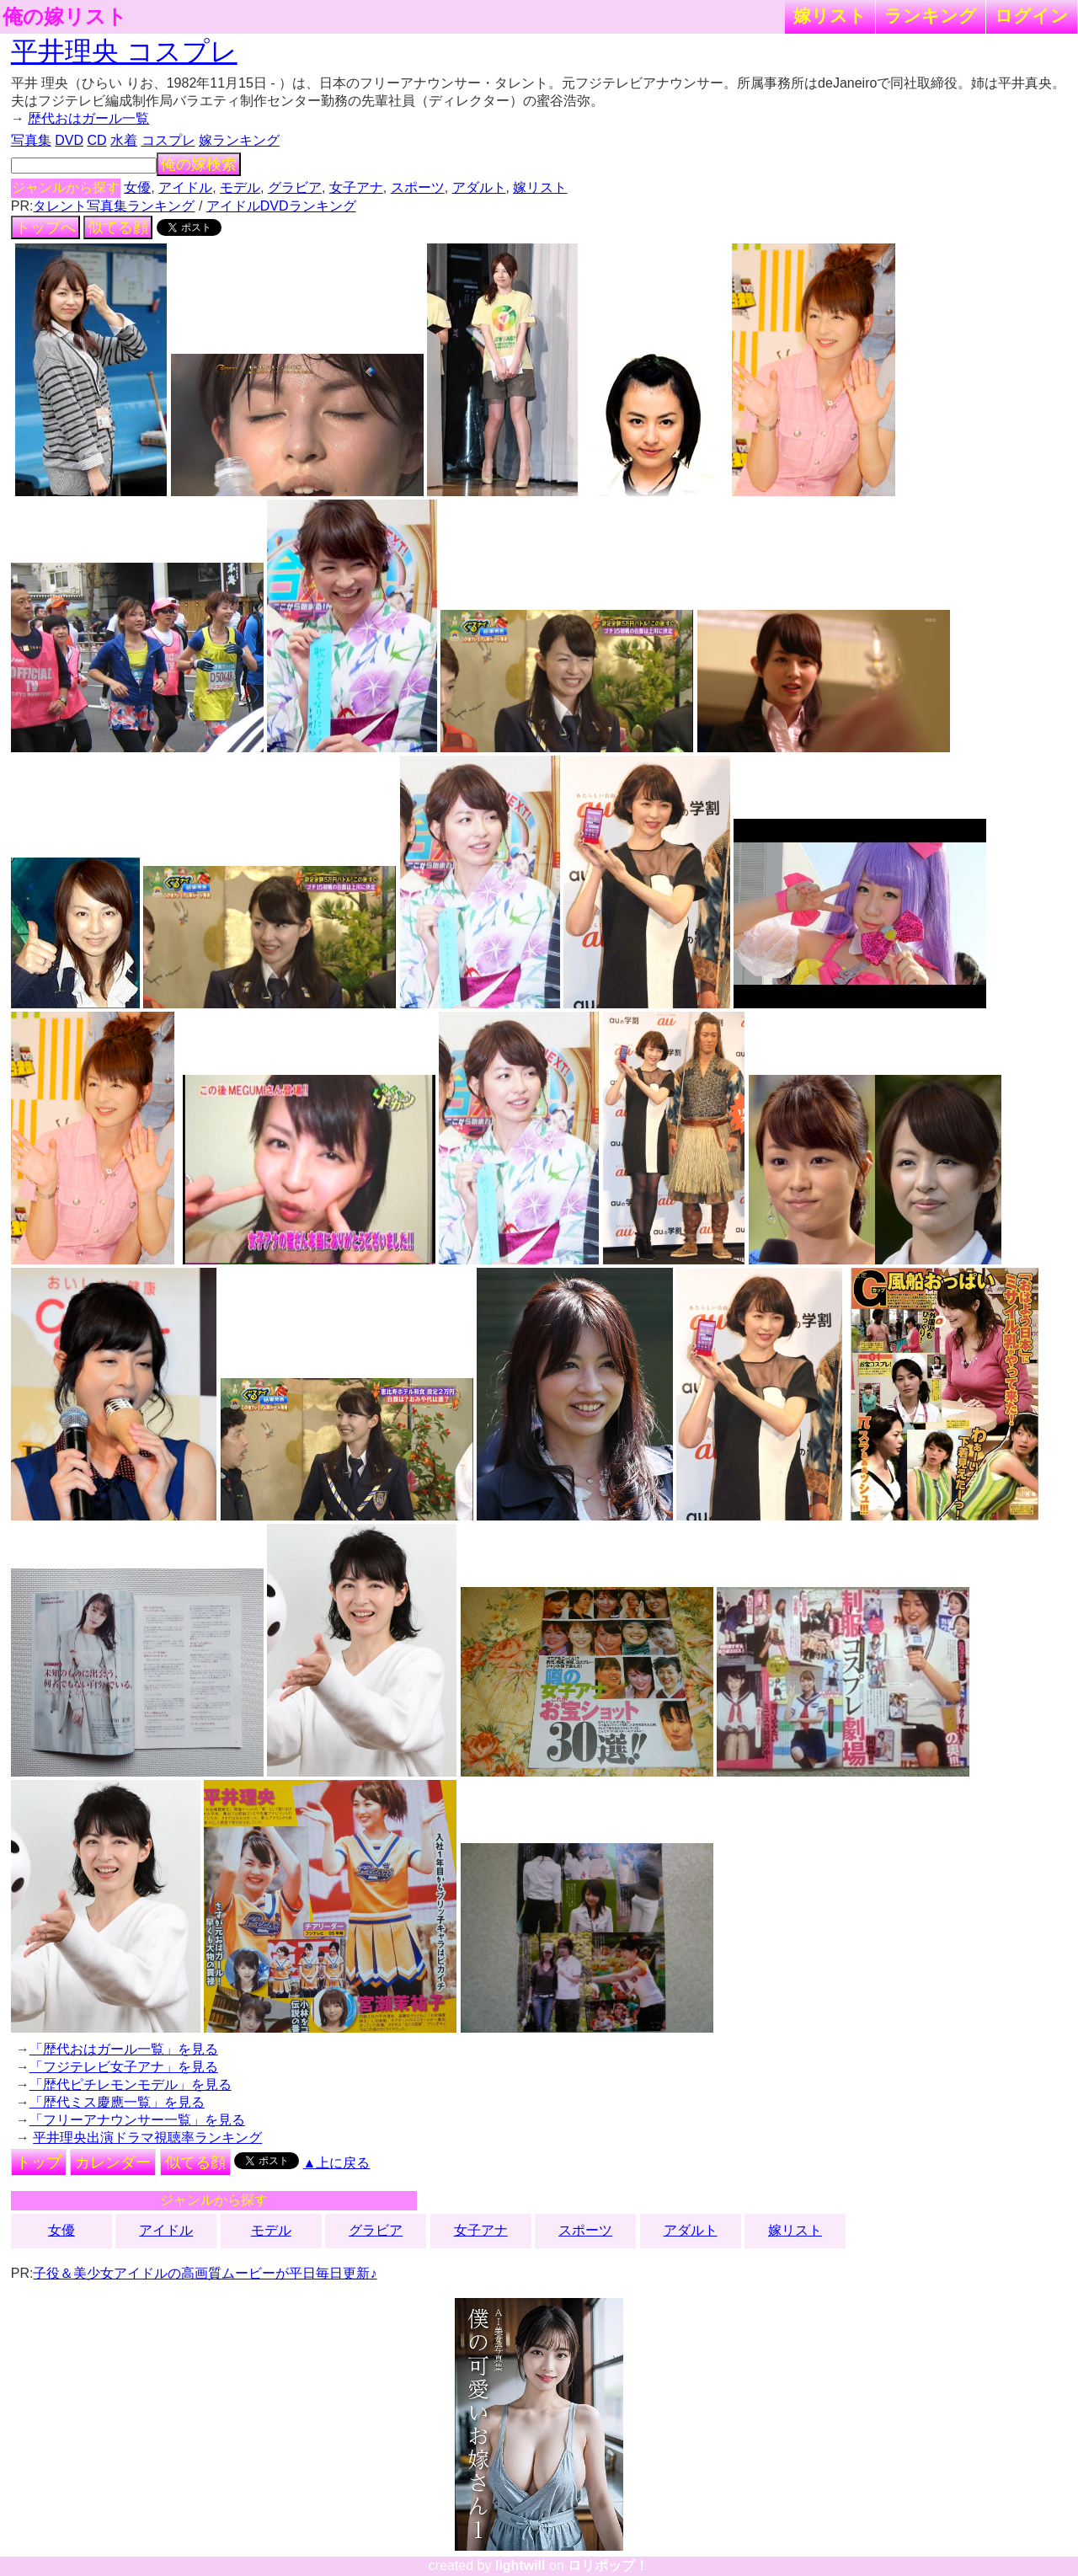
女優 (137, 187)
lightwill (520, 2565)
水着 (123, 140)
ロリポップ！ (608, 2565)
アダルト (479, 187)
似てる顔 (118, 227)
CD (96, 140)
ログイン (1032, 15)
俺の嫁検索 (199, 164)
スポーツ (418, 187)
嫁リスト (830, 15)
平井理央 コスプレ (124, 51)
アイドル (185, 187)
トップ (38, 2162)
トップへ (45, 227)
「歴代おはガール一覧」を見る (123, 2049)
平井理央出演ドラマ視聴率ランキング (147, 2137)
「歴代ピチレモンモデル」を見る (130, 2084)
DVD (69, 140)
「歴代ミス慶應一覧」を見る (117, 2102)
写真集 (31, 140)
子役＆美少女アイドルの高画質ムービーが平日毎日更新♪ (204, 2273)
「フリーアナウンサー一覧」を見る (137, 2120)
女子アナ (356, 187)
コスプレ (168, 140)
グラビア (295, 187)
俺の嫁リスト (65, 17)
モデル (240, 187)
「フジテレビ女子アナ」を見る (123, 2067)
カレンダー (113, 2162)
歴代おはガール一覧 (88, 118)
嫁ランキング (239, 140)
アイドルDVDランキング (281, 206)
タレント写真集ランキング (114, 206)
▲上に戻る (337, 2163)
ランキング (930, 15)
